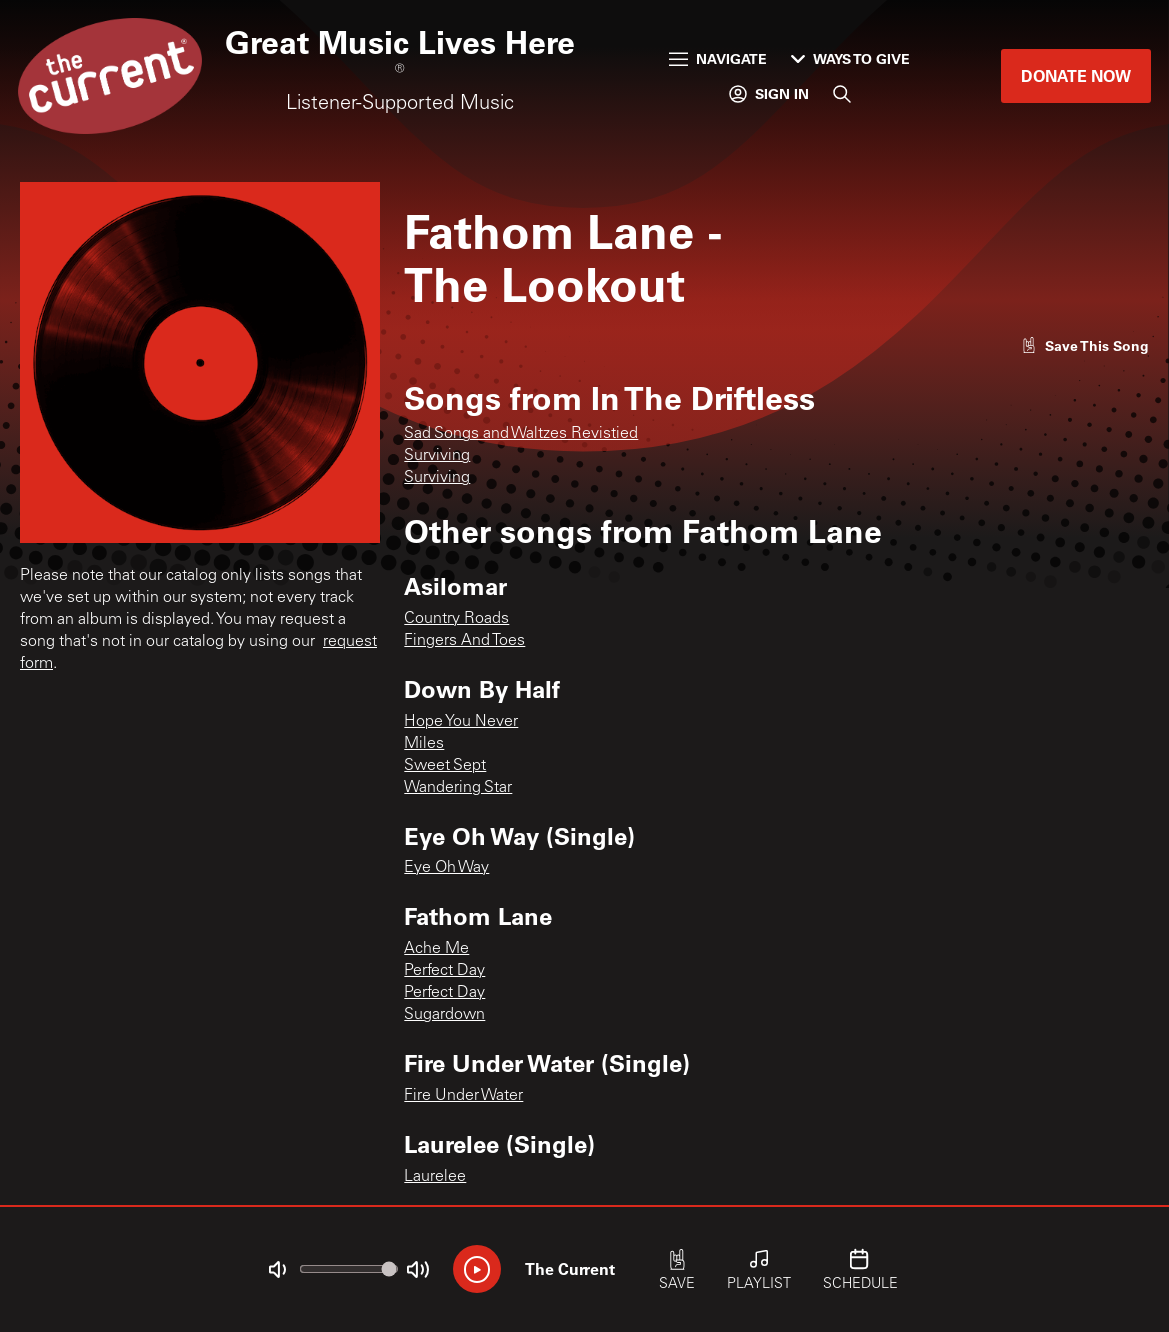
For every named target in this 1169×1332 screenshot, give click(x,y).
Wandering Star (458, 788)
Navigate (718, 58)
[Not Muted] (277, 1270)
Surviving (437, 456)
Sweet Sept (445, 766)
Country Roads (456, 619)
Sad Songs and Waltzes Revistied (521, 434)
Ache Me (436, 949)
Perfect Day (444, 971)
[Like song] (1085, 345)
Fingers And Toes (464, 641)
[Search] (842, 94)
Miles (424, 744)
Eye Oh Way (446, 868)
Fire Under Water (463, 1096)
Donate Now (1076, 75)
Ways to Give (850, 58)
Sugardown (444, 1015)
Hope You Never (461, 722)
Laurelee (435, 1177)
